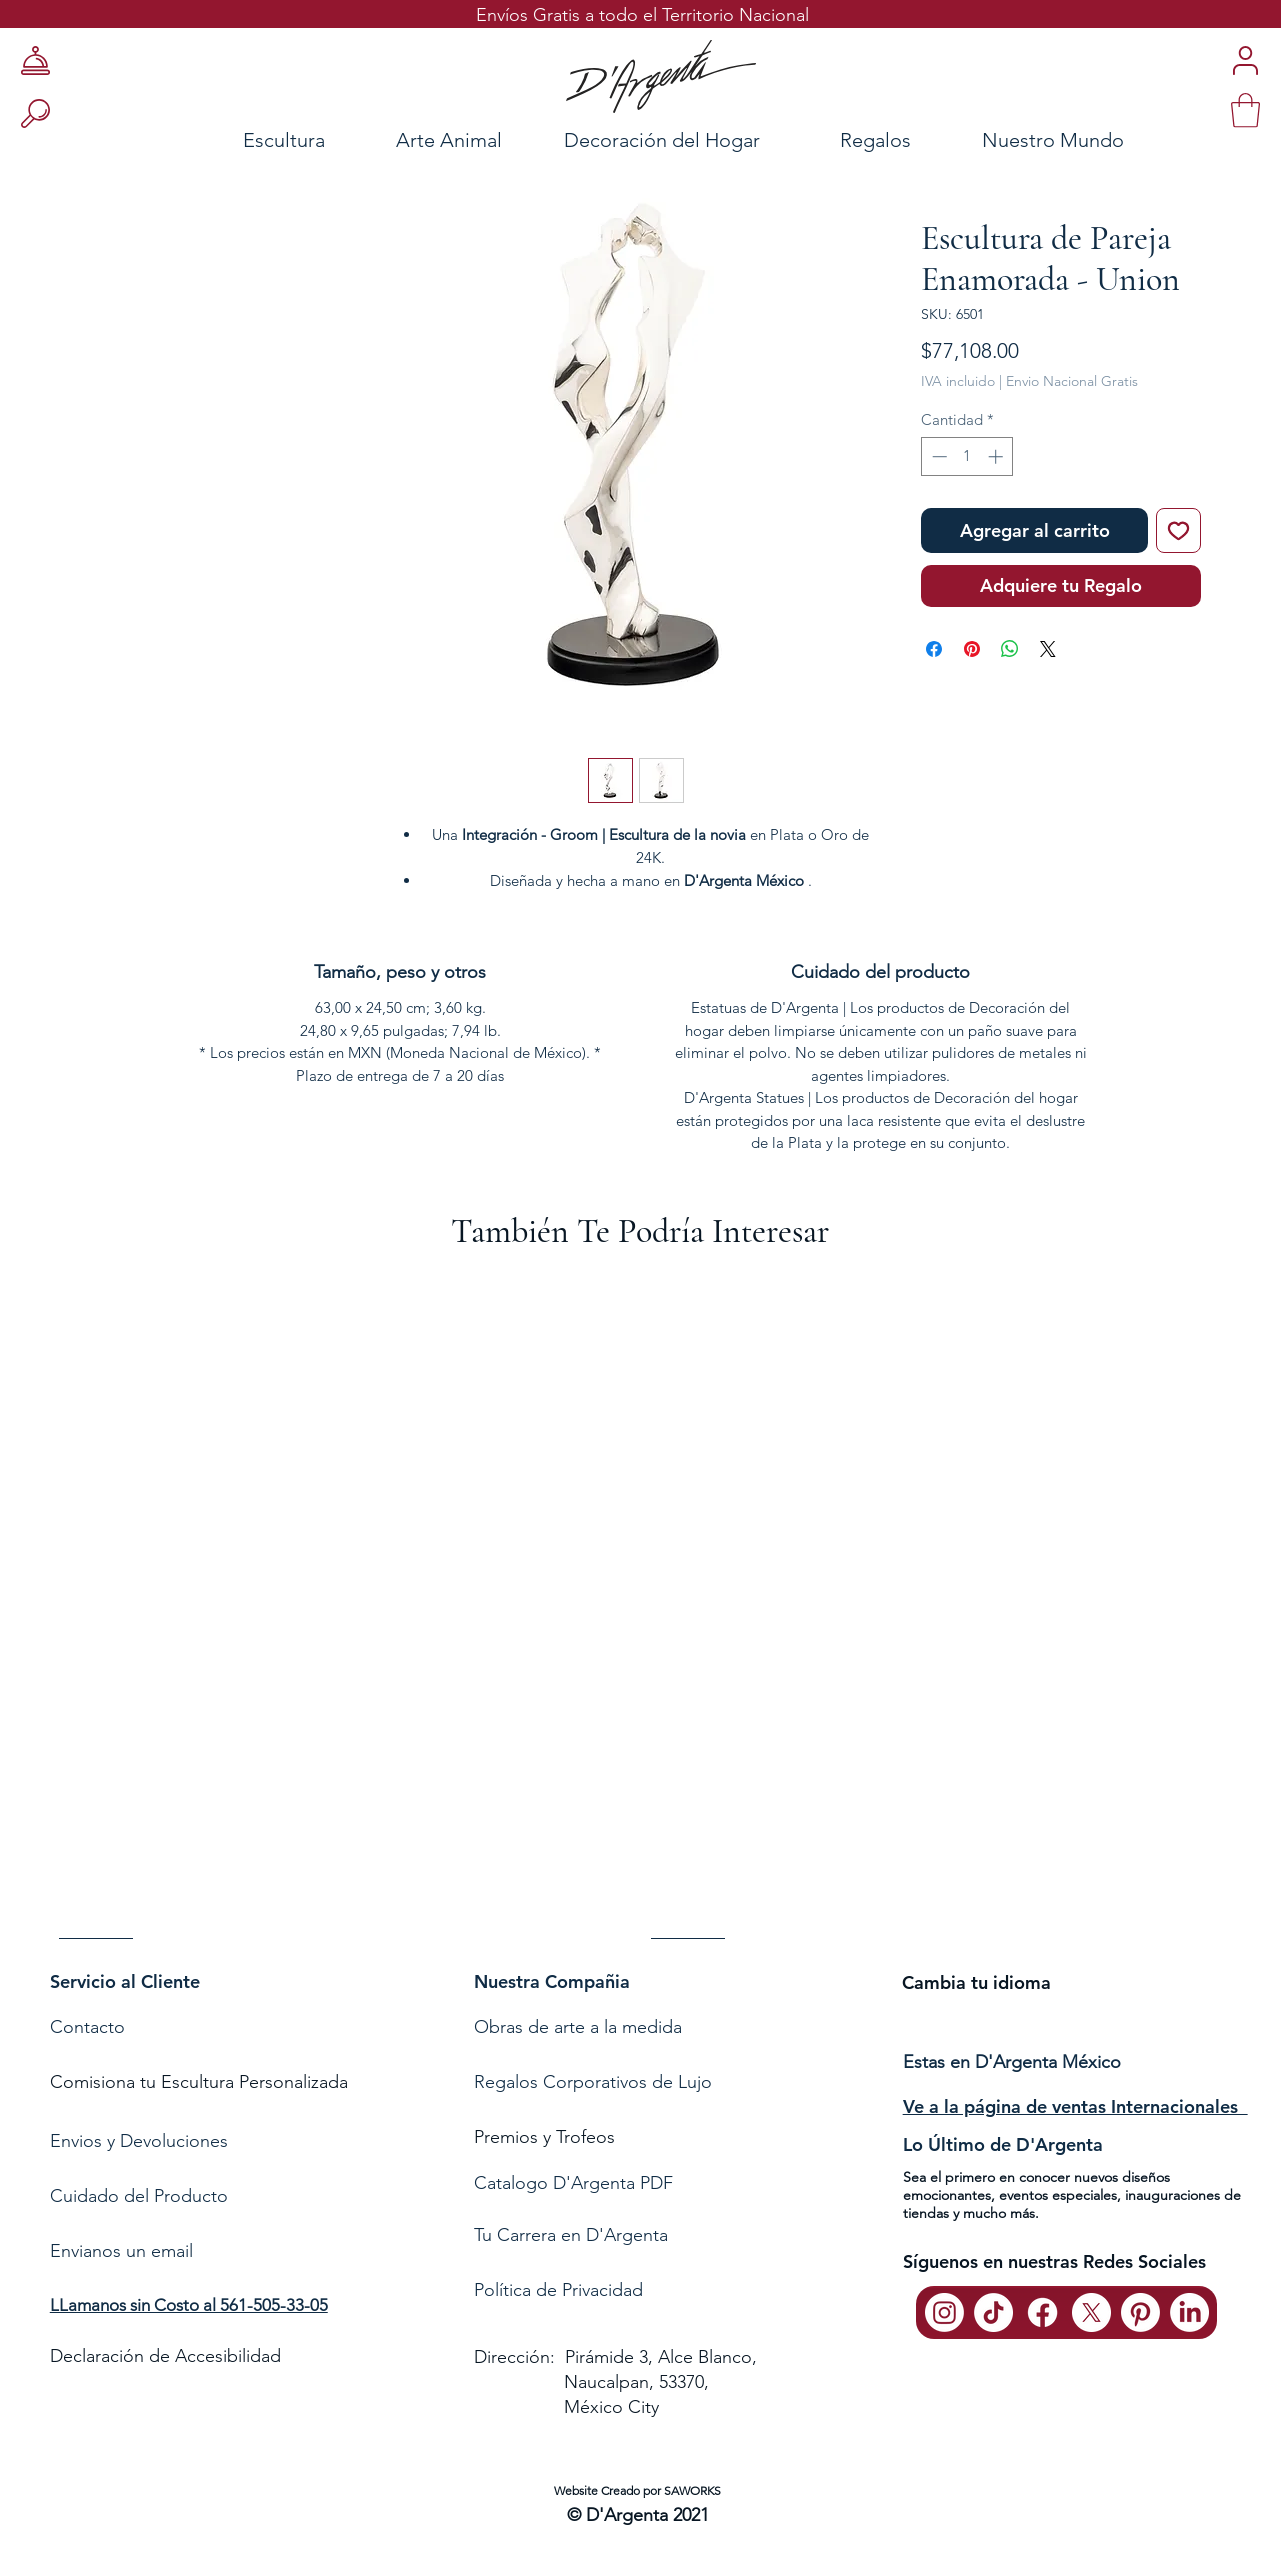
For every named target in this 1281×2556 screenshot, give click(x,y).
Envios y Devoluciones (139, 2141)
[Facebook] (1042, 2312)
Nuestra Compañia (552, 1981)
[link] (1245, 110)
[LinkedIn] (1189, 2312)
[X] (1091, 2312)
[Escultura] (230, 139)
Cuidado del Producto (139, 2196)
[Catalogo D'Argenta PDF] (636, 2183)
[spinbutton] (967, 456)
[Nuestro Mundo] (1078, 139)
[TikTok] (993, 2312)
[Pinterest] (1140, 2312)
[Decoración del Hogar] (662, 139)
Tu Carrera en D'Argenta (571, 2235)
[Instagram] (944, 2312)
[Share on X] (1048, 649)
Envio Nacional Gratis (1072, 381)
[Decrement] (937, 456)
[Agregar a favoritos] (1178, 530)
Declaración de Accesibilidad (165, 2356)
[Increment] (997, 456)
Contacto (90, 2027)
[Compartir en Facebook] (934, 649)
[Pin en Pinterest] (972, 649)
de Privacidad (587, 2290)
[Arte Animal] (448, 139)
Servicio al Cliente (125, 1981)
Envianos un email (121, 2251)
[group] (640, 1614)
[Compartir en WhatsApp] (1010, 649)
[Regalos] (876, 139)
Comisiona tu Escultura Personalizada (199, 2082)
